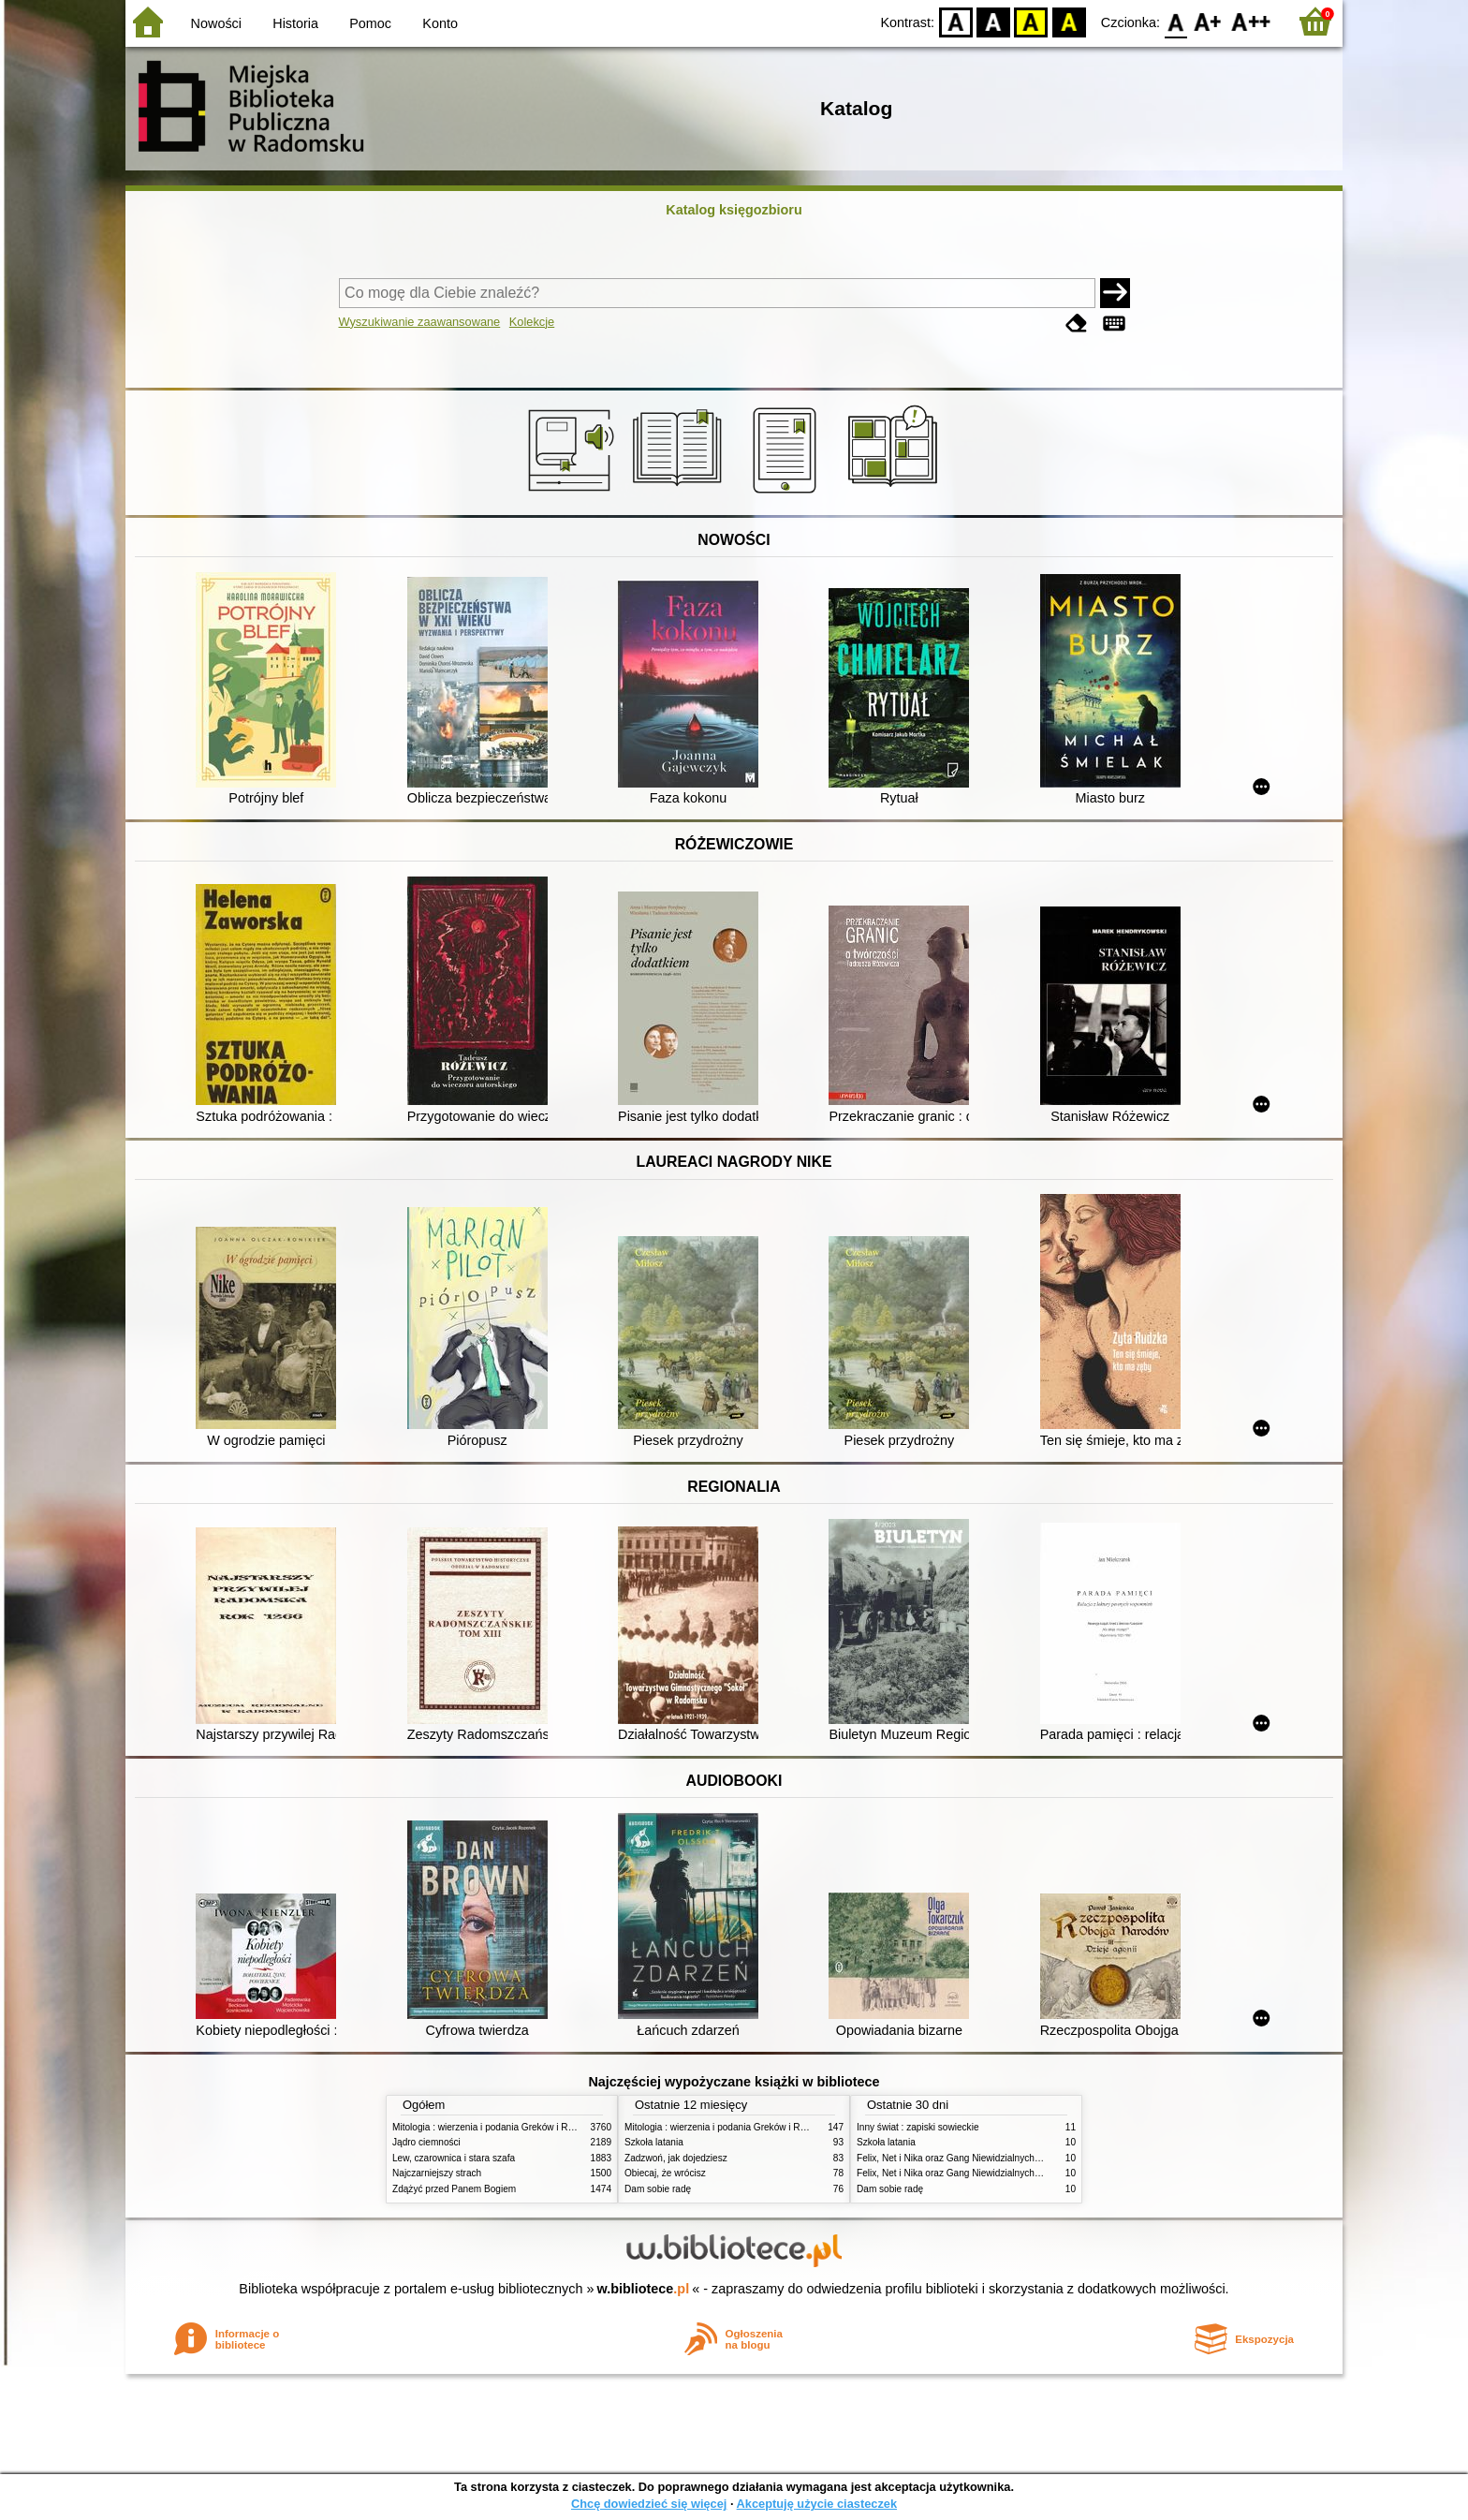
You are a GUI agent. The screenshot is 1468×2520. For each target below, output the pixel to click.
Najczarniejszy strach (436, 2173)
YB (1031, 21)
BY (1069, 21)
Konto (440, 23)
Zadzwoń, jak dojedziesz (675, 2158)
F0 (1175, 21)
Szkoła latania (653, 2142)
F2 (1251, 21)
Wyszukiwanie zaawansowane (420, 322)
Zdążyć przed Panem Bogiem (454, 2189)
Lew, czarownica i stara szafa (453, 2158)
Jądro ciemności (426, 2142)
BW (993, 21)
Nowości (216, 23)
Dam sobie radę (657, 2189)
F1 (1208, 21)
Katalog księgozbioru (734, 209)
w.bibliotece (643, 2288)
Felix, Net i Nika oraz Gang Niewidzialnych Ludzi (958, 2158)
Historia (295, 23)
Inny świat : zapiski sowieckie (918, 2127)
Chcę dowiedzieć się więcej (649, 2504)
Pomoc (370, 23)
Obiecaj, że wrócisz (665, 2173)
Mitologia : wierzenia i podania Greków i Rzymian (495, 2127)
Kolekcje (531, 322)
